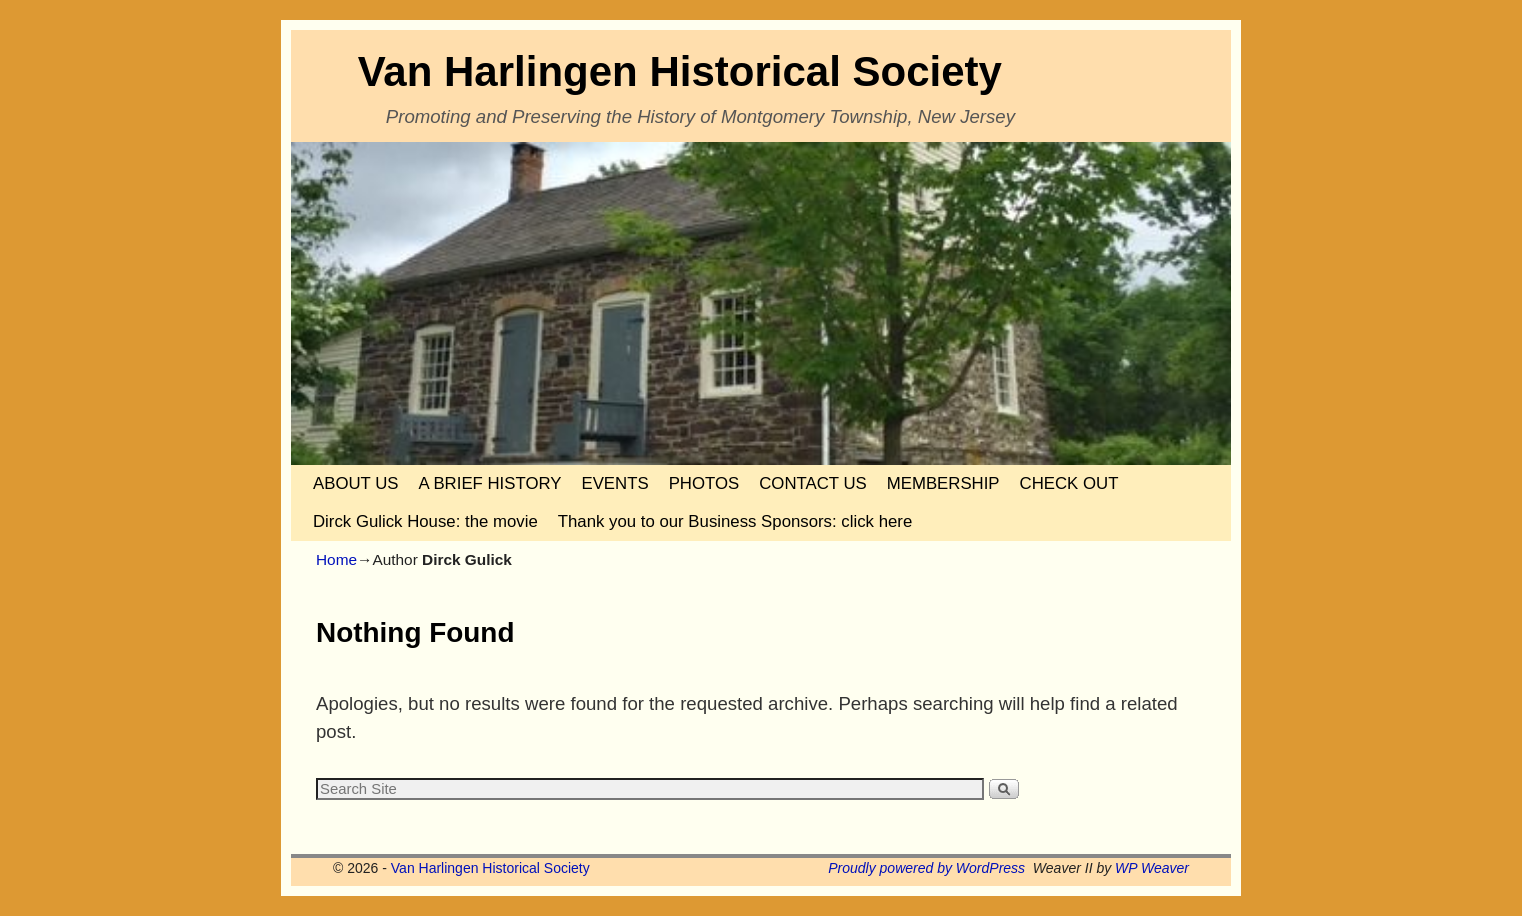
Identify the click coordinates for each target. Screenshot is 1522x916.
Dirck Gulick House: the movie (425, 521)
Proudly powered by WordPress (926, 868)
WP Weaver (1152, 868)
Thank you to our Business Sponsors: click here (735, 521)
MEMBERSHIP (943, 483)
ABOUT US (355, 483)
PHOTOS (704, 483)
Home (336, 559)
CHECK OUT (1069, 483)
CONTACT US (813, 483)
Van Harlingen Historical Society (680, 71)
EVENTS (614, 483)
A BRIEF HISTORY (489, 483)
